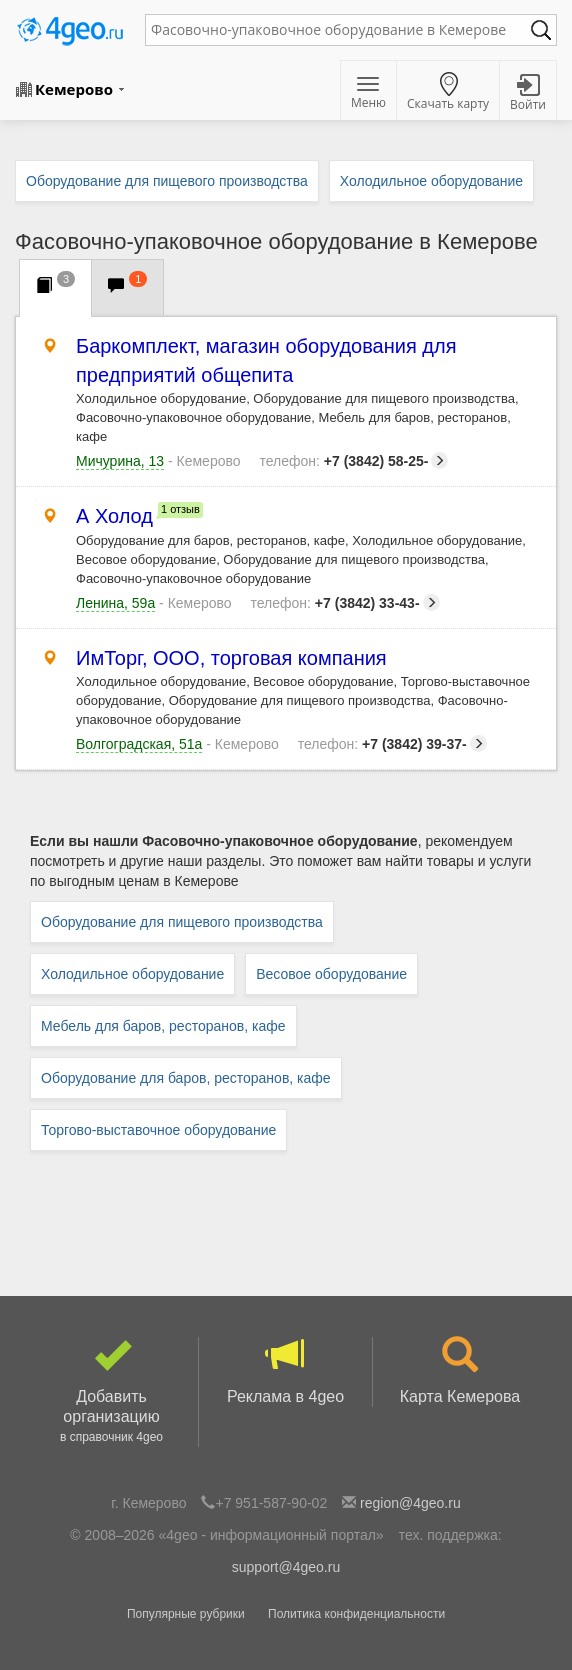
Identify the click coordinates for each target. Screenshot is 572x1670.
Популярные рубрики (186, 1614)
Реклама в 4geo (285, 1371)
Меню (368, 94)
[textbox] (341, 30)
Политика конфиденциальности (356, 1614)
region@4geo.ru (410, 1503)
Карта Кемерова (460, 1371)
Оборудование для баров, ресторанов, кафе (186, 1078)
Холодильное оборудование (132, 974)
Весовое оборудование (331, 974)
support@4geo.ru (286, 1567)
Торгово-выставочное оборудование (158, 1130)
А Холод (114, 516)
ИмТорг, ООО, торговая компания (231, 658)
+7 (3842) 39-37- (392, 744)
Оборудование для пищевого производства (182, 922)
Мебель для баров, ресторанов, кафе (163, 1026)
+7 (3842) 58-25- (353, 461)
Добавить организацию (111, 1392)
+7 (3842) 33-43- (345, 603)
